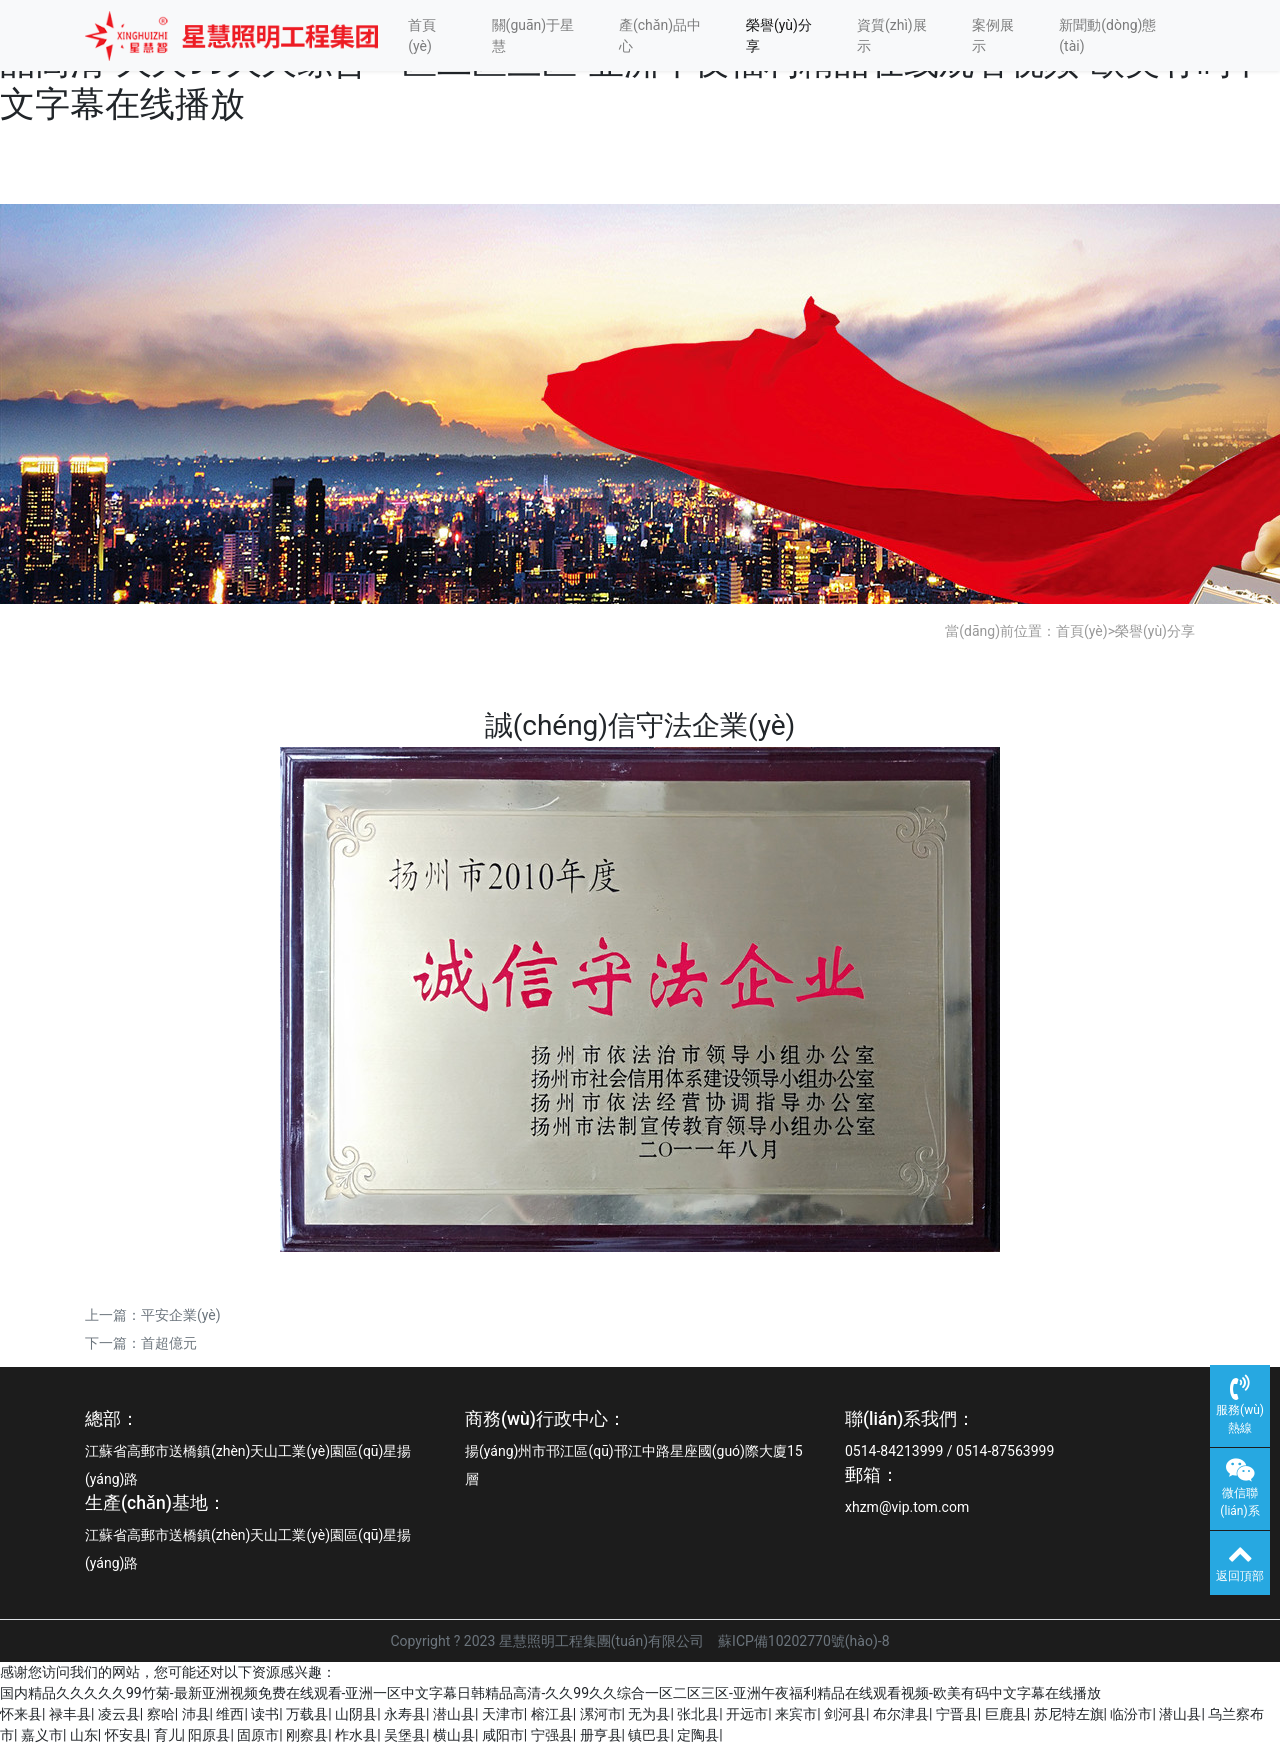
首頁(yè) (422, 35)
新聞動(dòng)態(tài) (1107, 35)
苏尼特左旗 (1069, 1714)
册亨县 (601, 1735)
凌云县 (119, 1714)
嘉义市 (42, 1735)
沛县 (196, 1714)
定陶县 (698, 1735)
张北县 (698, 1714)
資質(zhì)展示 (892, 35)
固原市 (258, 1735)
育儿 (168, 1735)
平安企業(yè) (181, 1315)
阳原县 (209, 1735)
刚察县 (307, 1735)
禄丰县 (70, 1714)
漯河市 (601, 1714)
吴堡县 (405, 1735)
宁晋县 (957, 1714)
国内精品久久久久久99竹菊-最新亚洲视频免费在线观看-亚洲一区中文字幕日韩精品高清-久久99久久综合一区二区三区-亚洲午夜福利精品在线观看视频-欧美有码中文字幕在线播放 (550, 1693)
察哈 (161, 1714)
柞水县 (356, 1735)
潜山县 (454, 1714)
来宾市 (796, 1714)
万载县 (307, 1714)
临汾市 (1131, 1714)
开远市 (747, 1714)
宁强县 (552, 1735)
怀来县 (21, 1714)
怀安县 (126, 1735)
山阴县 (356, 1714)
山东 (84, 1735)
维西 (230, 1714)
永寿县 (405, 1714)
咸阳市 (503, 1735)
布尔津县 (901, 1714)
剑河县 (845, 1714)
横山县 (454, 1735)
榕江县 (552, 1714)
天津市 (503, 1714)
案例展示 (993, 35)
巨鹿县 (1006, 1714)
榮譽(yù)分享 (779, 35)
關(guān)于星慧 (533, 35)
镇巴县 (649, 1735)
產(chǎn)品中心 (660, 35)
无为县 (649, 1714)
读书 (265, 1714)
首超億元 (169, 1343)
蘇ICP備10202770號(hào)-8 (803, 1641)
